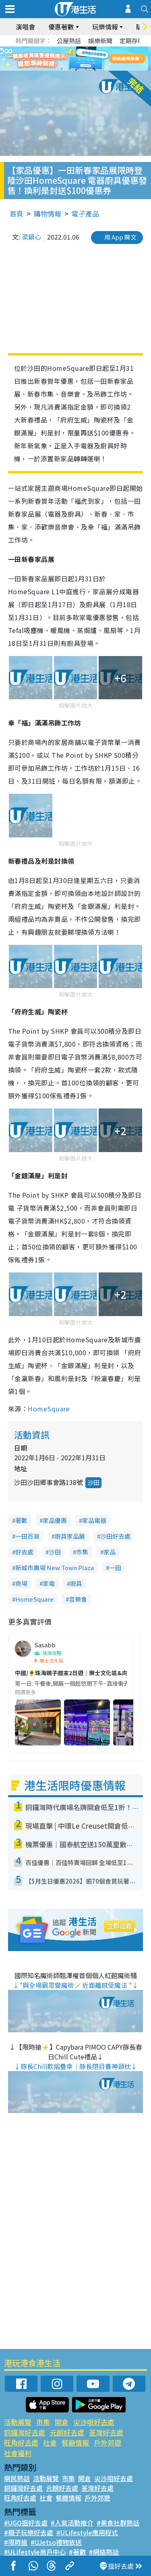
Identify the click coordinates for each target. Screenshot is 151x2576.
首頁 (16, 213)
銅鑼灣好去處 (24, 2432)
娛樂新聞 (100, 40)
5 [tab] (94, 69)
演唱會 (25, 27)
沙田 (93, 1482)
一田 (115, 1567)
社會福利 (17, 2453)
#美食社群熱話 (118, 2523)
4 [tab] (86, 69)
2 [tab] (70, 69)
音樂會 (78, 1599)
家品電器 (94, 1520)
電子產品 (85, 213)
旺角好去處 (21, 2442)
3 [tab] (78, 69)
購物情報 (47, 213)
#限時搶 (15, 2542)
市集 (82, 1552)
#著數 (77, 2552)
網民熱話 (17, 2478)
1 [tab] (62, 69)
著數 (21, 1520)
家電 (49, 1583)
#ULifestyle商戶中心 (35, 2552)
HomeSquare (49, 1408)
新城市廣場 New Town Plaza (54, 1567)
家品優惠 (55, 1520)
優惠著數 (61, 27)
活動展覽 (17, 2422)
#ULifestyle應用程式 (87, 2532)
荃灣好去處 (106, 2432)
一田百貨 (27, 1536)
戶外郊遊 (107, 2442)
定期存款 (132, 40)
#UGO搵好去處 (26, 2523)
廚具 (76, 1583)
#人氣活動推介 (72, 2523)
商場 (21, 1583)
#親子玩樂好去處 (28, 2532)
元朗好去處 (67, 2432)
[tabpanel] (75, 58)
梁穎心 (31, 237)
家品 (109, 1552)
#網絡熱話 (104, 2552)
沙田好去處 (115, 1536)
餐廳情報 (75, 2442)
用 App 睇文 (120, 237)
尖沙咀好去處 (93, 2422)
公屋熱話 (69, 40)
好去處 (24, 1552)
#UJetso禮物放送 (56, 2542)
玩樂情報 (105, 27)
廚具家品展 (70, 1536)
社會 (50, 2442)
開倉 (61, 2422)
